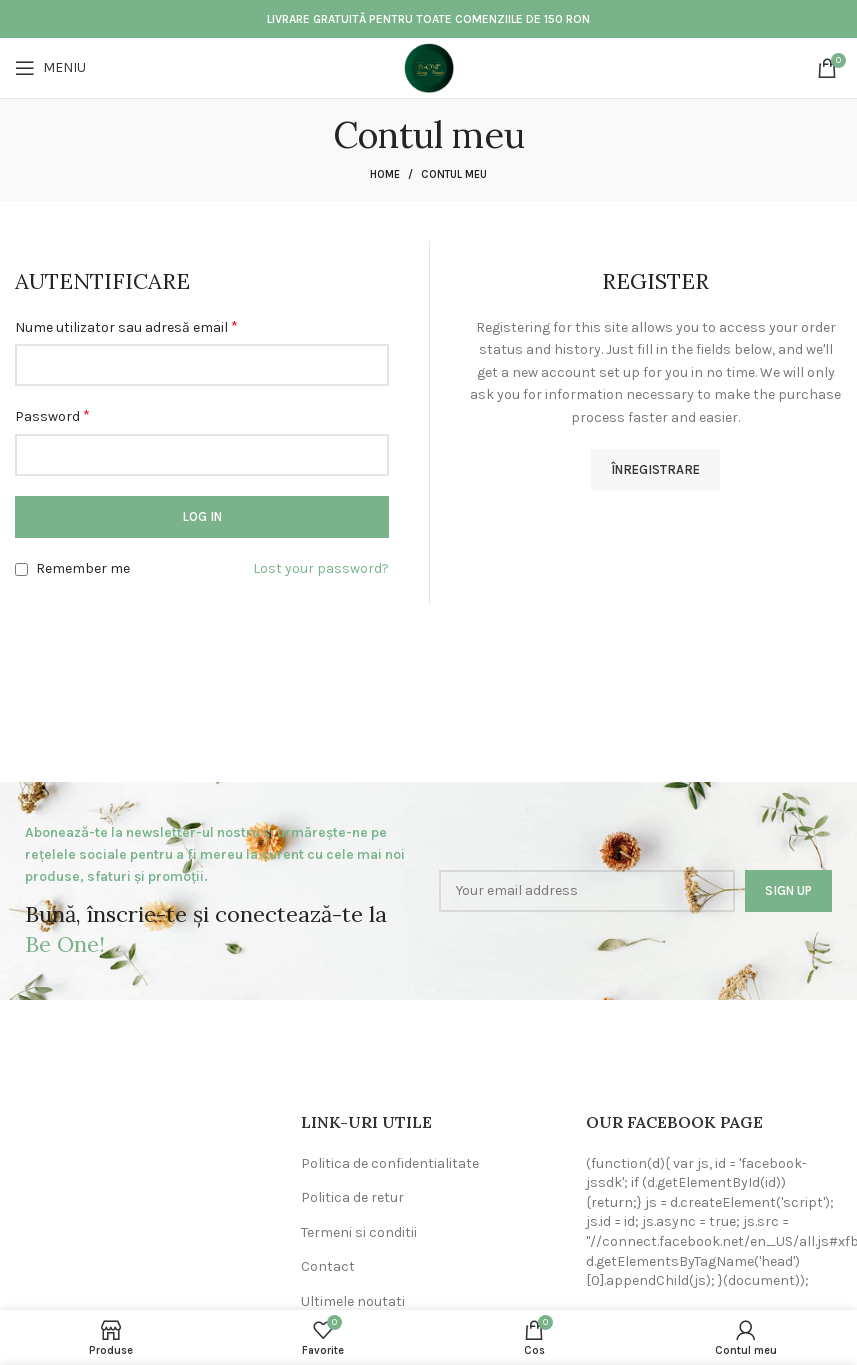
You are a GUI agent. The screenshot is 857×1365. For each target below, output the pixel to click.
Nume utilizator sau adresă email (126, 326)
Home (385, 174)
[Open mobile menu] (50, 68)
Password (52, 415)
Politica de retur (352, 1197)
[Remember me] (21, 569)
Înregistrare (655, 469)
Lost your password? (321, 568)
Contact (328, 1266)
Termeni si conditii (359, 1232)
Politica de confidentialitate (390, 1163)
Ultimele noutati (353, 1301)
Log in (202, 516)
